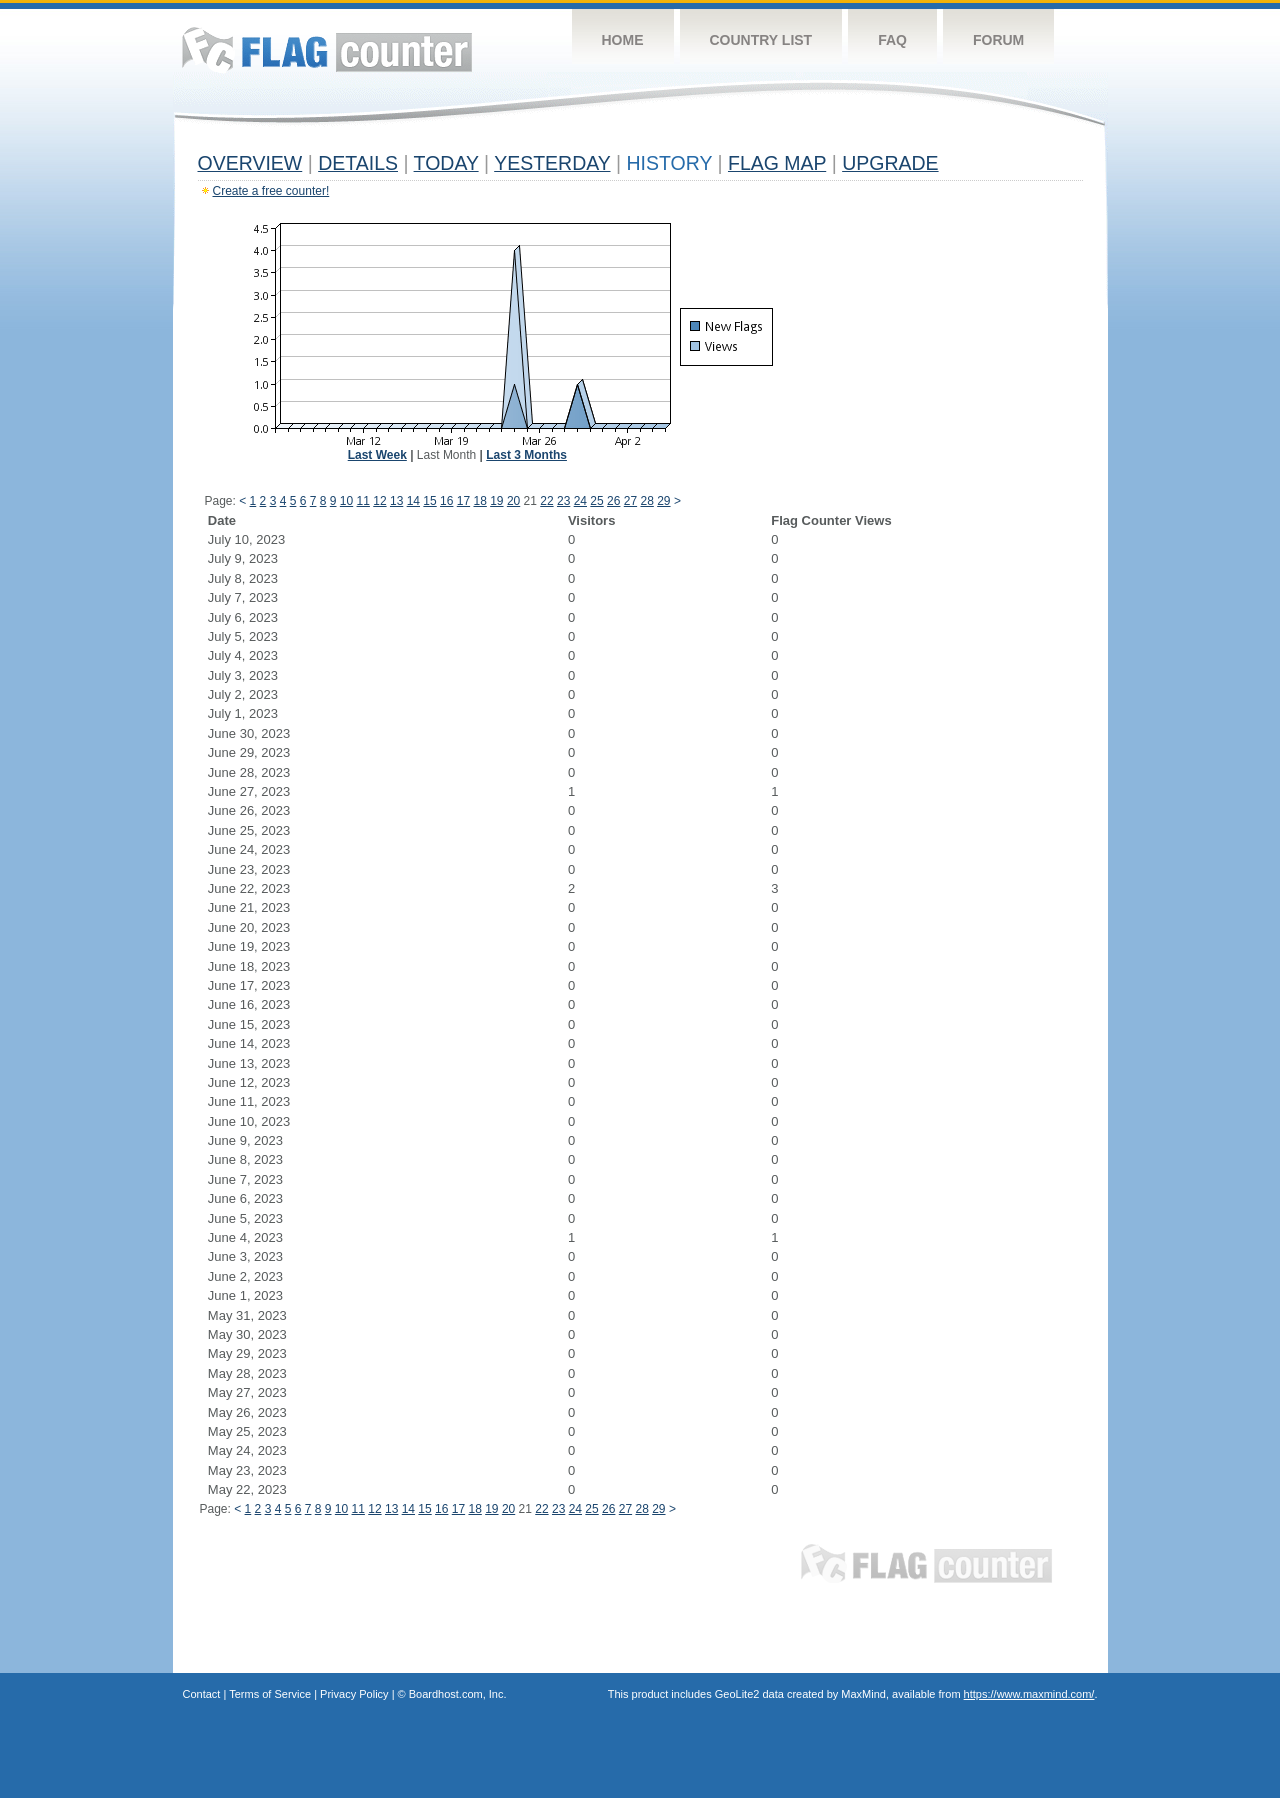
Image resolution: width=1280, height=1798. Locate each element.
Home (623, 40)
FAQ (892, 40)
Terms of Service (270, 1694)
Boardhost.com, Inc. (458, 1694)
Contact (202, 1694)
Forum (998, 40)
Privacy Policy (354, 1694)
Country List (761, 40)
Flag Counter (327, 49)
